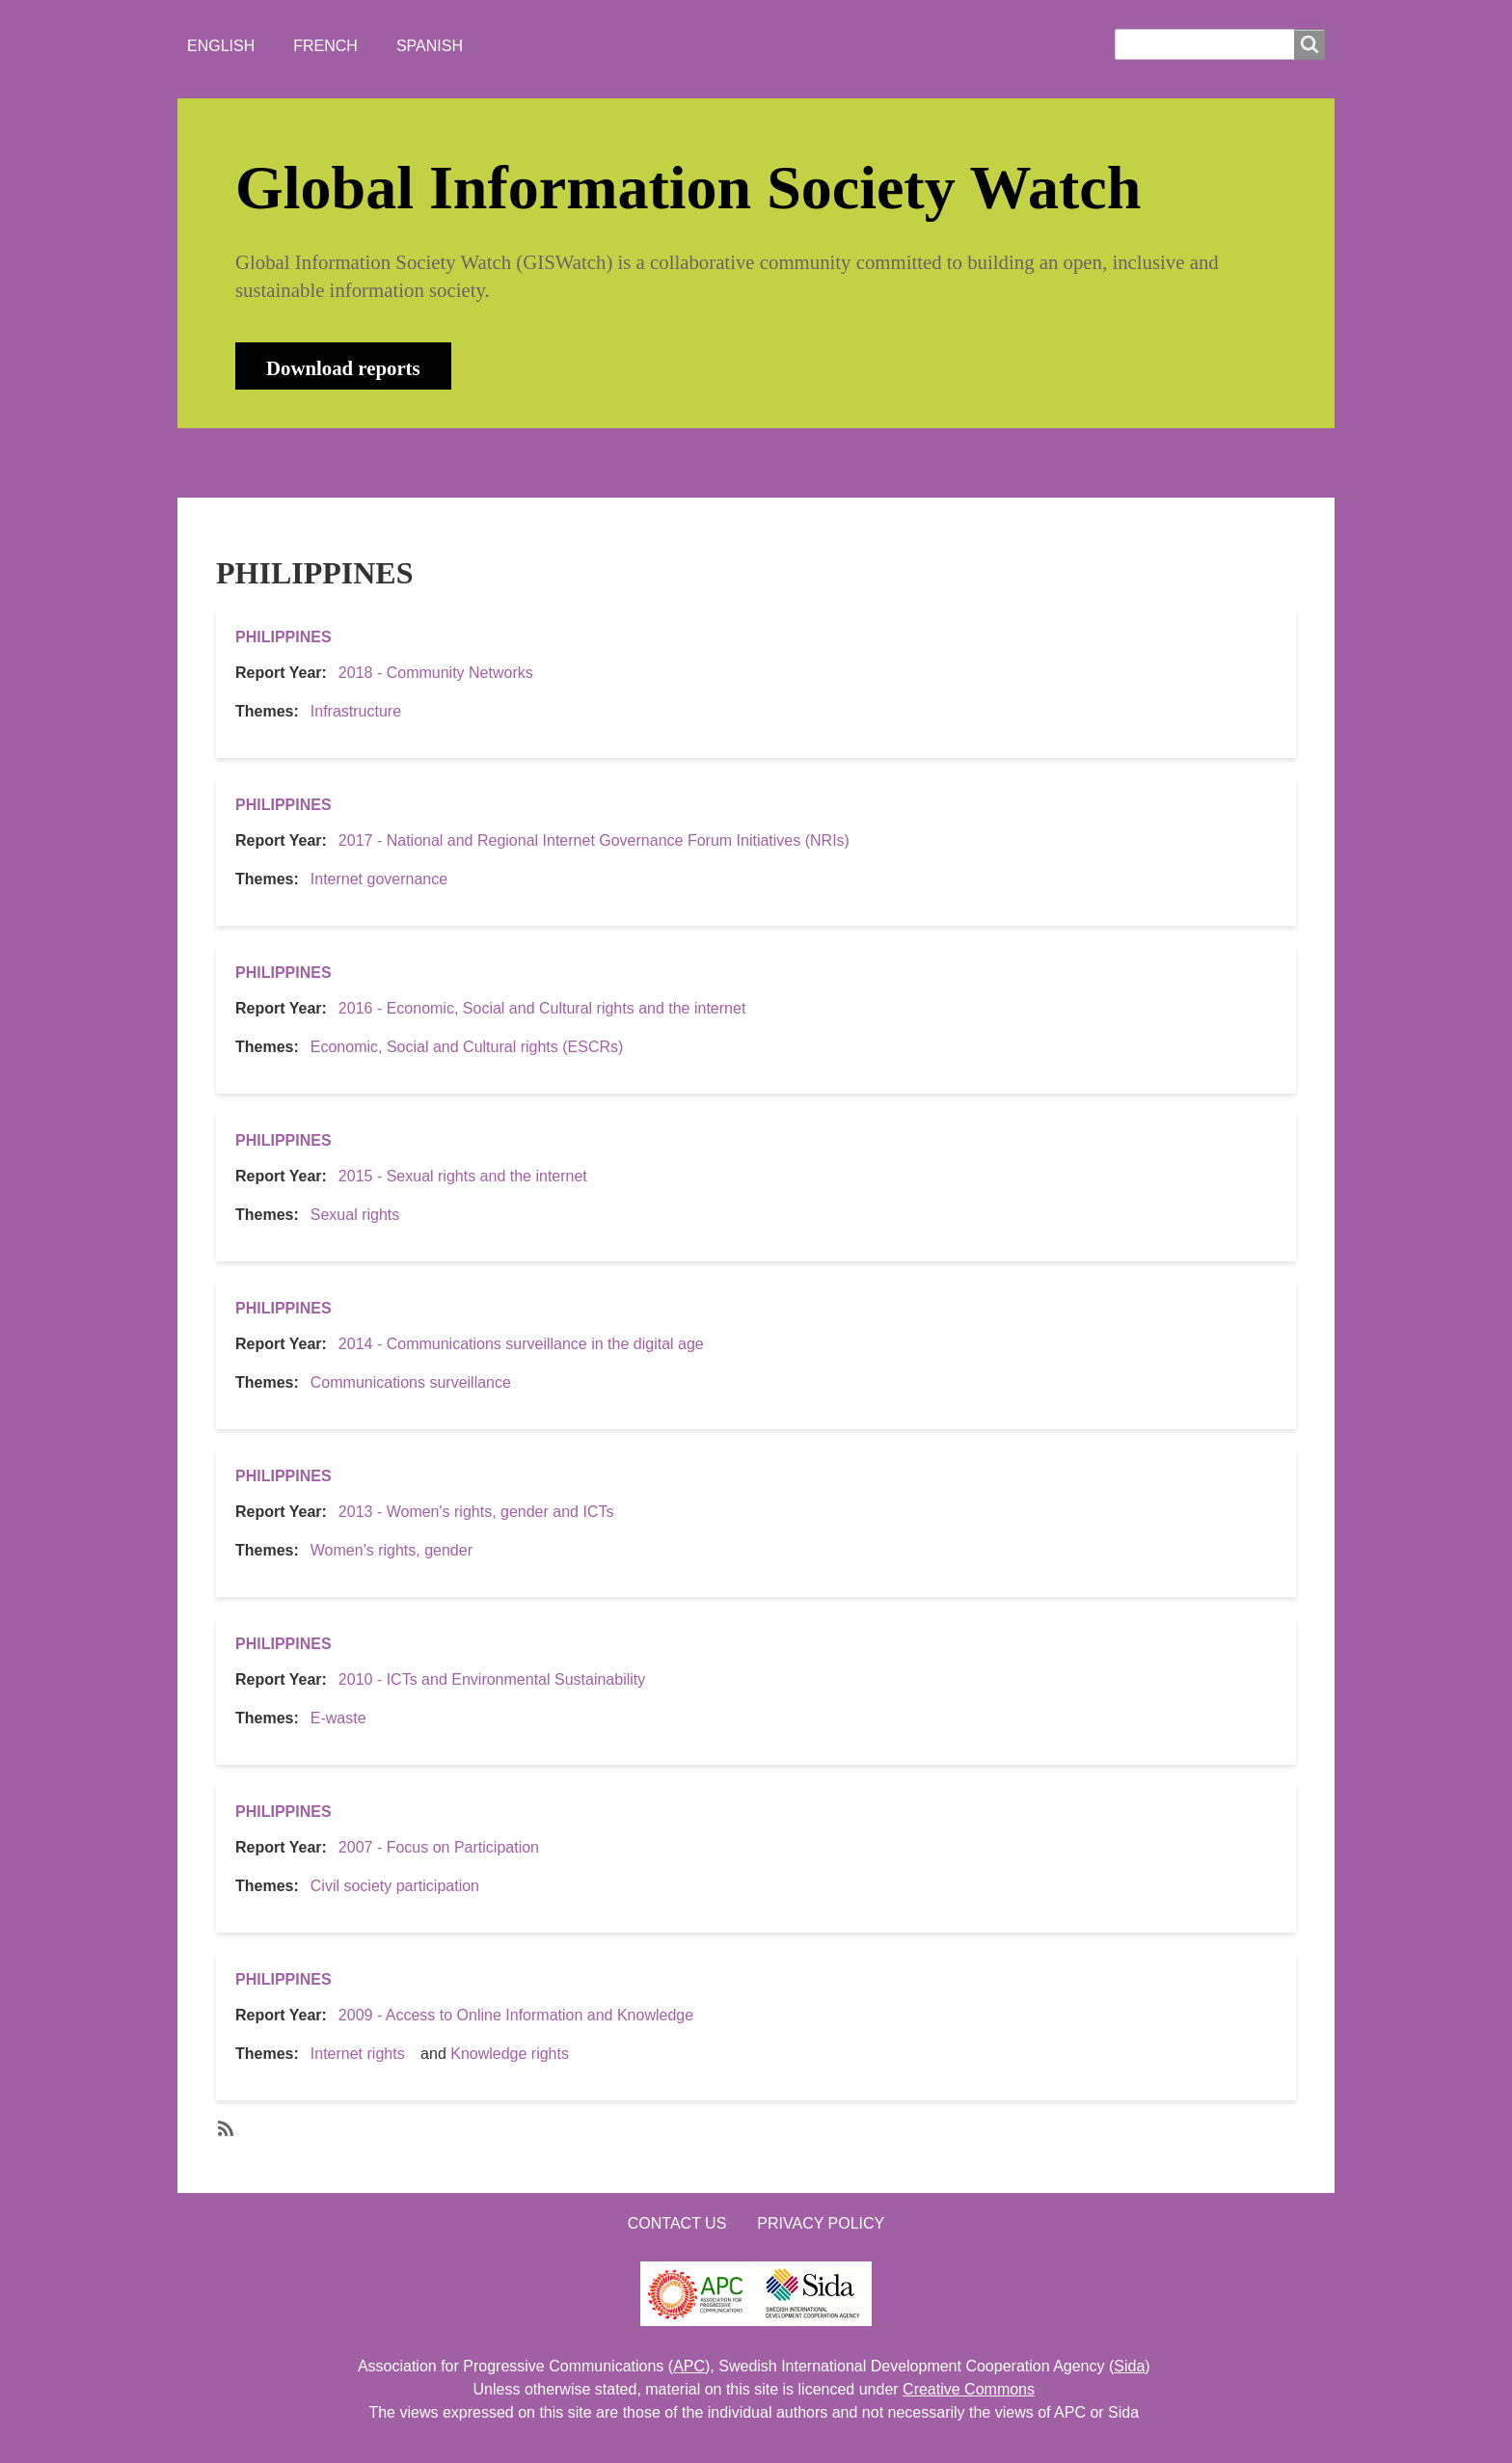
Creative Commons (969, 2389)
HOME (253, 462)
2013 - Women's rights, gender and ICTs (476, 1511)
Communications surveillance (410, 1382)
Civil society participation (394, 1886)
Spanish (429, 46)
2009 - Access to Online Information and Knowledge (515, 2015)
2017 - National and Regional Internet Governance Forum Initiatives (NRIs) (594, 840)
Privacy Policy (820, 2223)
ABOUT (345, 462)
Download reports (343, 368)
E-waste (338, 1718)
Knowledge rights (509, 2053)
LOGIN (834, 462)
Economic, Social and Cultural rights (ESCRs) (467, 1047)
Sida (1129, 2366)
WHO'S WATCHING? (577, 462)
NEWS (439, 462)
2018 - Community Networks (435, 672)
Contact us (677, 2223)
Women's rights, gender (391, 1550)
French (325, 46)
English (221, 46)
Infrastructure (355, 711)
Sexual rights (355, 1214)
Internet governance (378, 879)
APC (689, 2366)
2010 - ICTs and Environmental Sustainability (491, 1679)
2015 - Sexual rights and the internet (462, 1176)
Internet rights (357, 2053)
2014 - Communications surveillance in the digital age (521, 1344)
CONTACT (730, 462)
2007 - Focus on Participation (438, 1847)
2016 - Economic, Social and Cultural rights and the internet (541, 1008)
